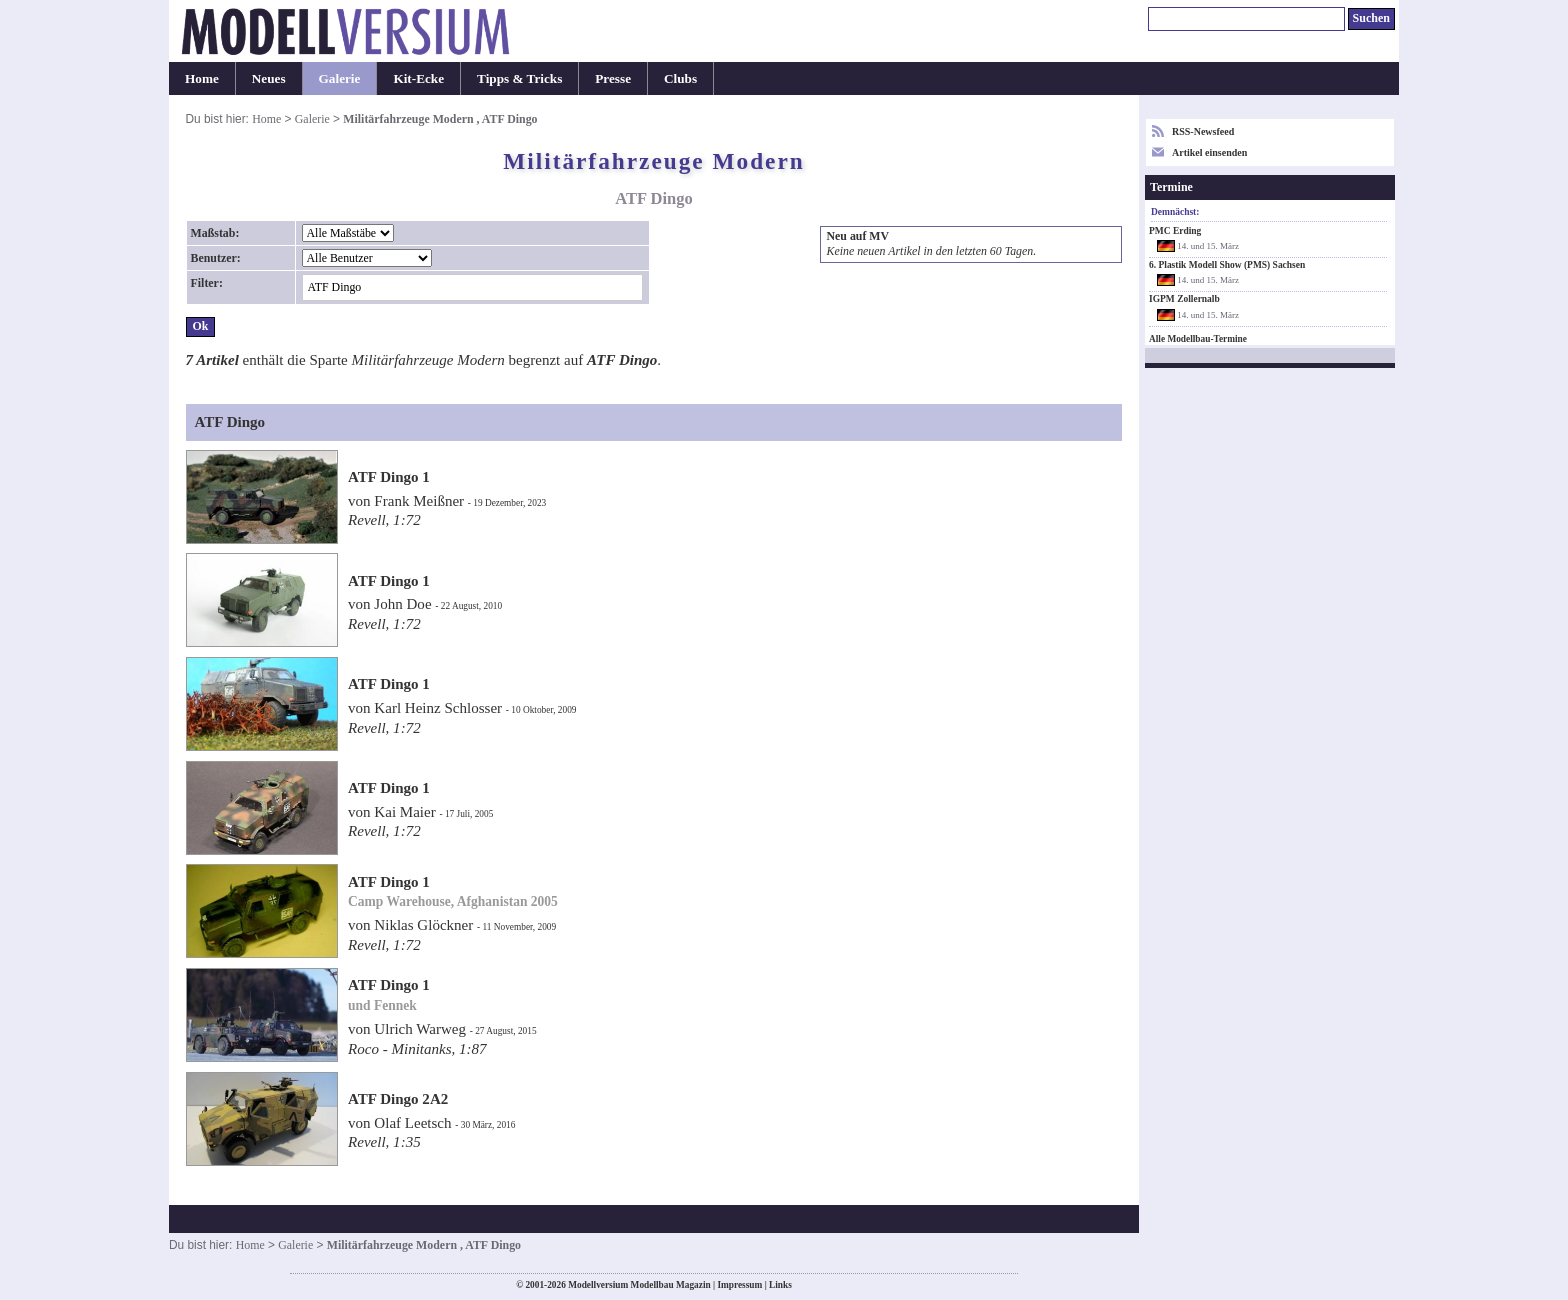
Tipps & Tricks (519, 78)
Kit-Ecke (418, 78)
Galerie (340, 78)
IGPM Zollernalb (1184, 299)
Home (202, 78)
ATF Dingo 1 (389, 477)
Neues (269, 78)
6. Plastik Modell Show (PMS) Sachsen (1227, 265)
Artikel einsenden (1209, 152)
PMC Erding (1175, 231)
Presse (613, 78)
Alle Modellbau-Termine (1198, 339)
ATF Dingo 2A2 (398, 1099)
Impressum (739, 1285)
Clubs (680, 78)
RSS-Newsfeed (1203, 131)
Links (780, 1285)
